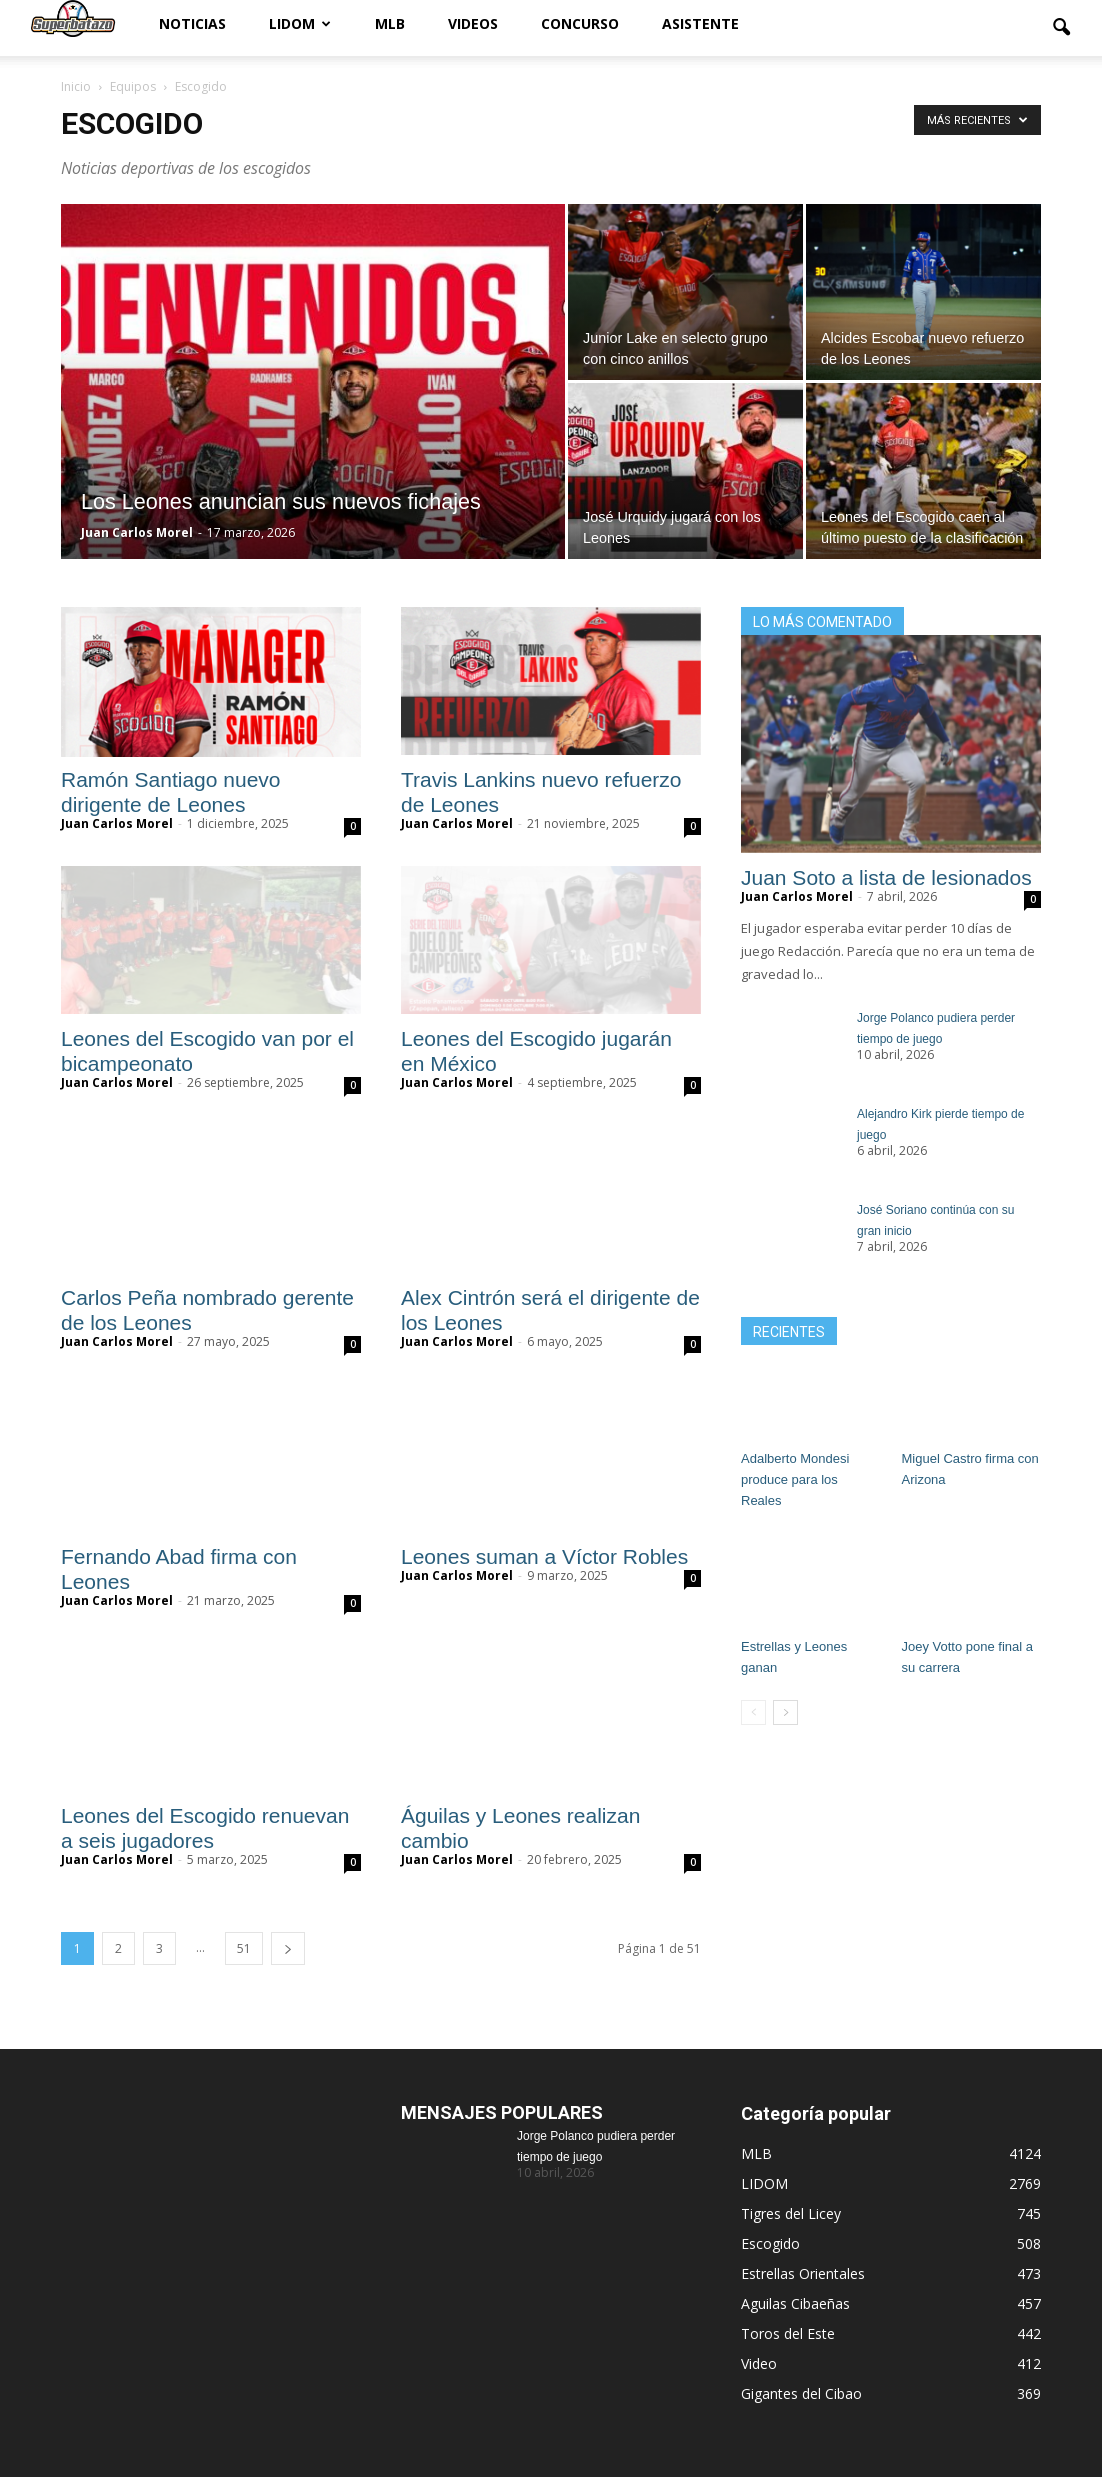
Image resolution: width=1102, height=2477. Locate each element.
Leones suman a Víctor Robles (550, 1556)
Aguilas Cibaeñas (795, 2303)
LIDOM (300, 23)
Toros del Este (788, 2333)
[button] (1061, 28)
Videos (473, 23)
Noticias (192, 23)
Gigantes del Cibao (801, 2393)
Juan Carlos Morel (137, 532)
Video (759, 2363)
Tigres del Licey (791, 2213)
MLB (390, 23)
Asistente (700, 23)
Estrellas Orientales (803, 2273)
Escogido (770, 2243)
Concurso (580, 23)
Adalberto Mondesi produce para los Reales (795, 1479)
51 (244, 1948)
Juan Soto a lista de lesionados (886, 877)
